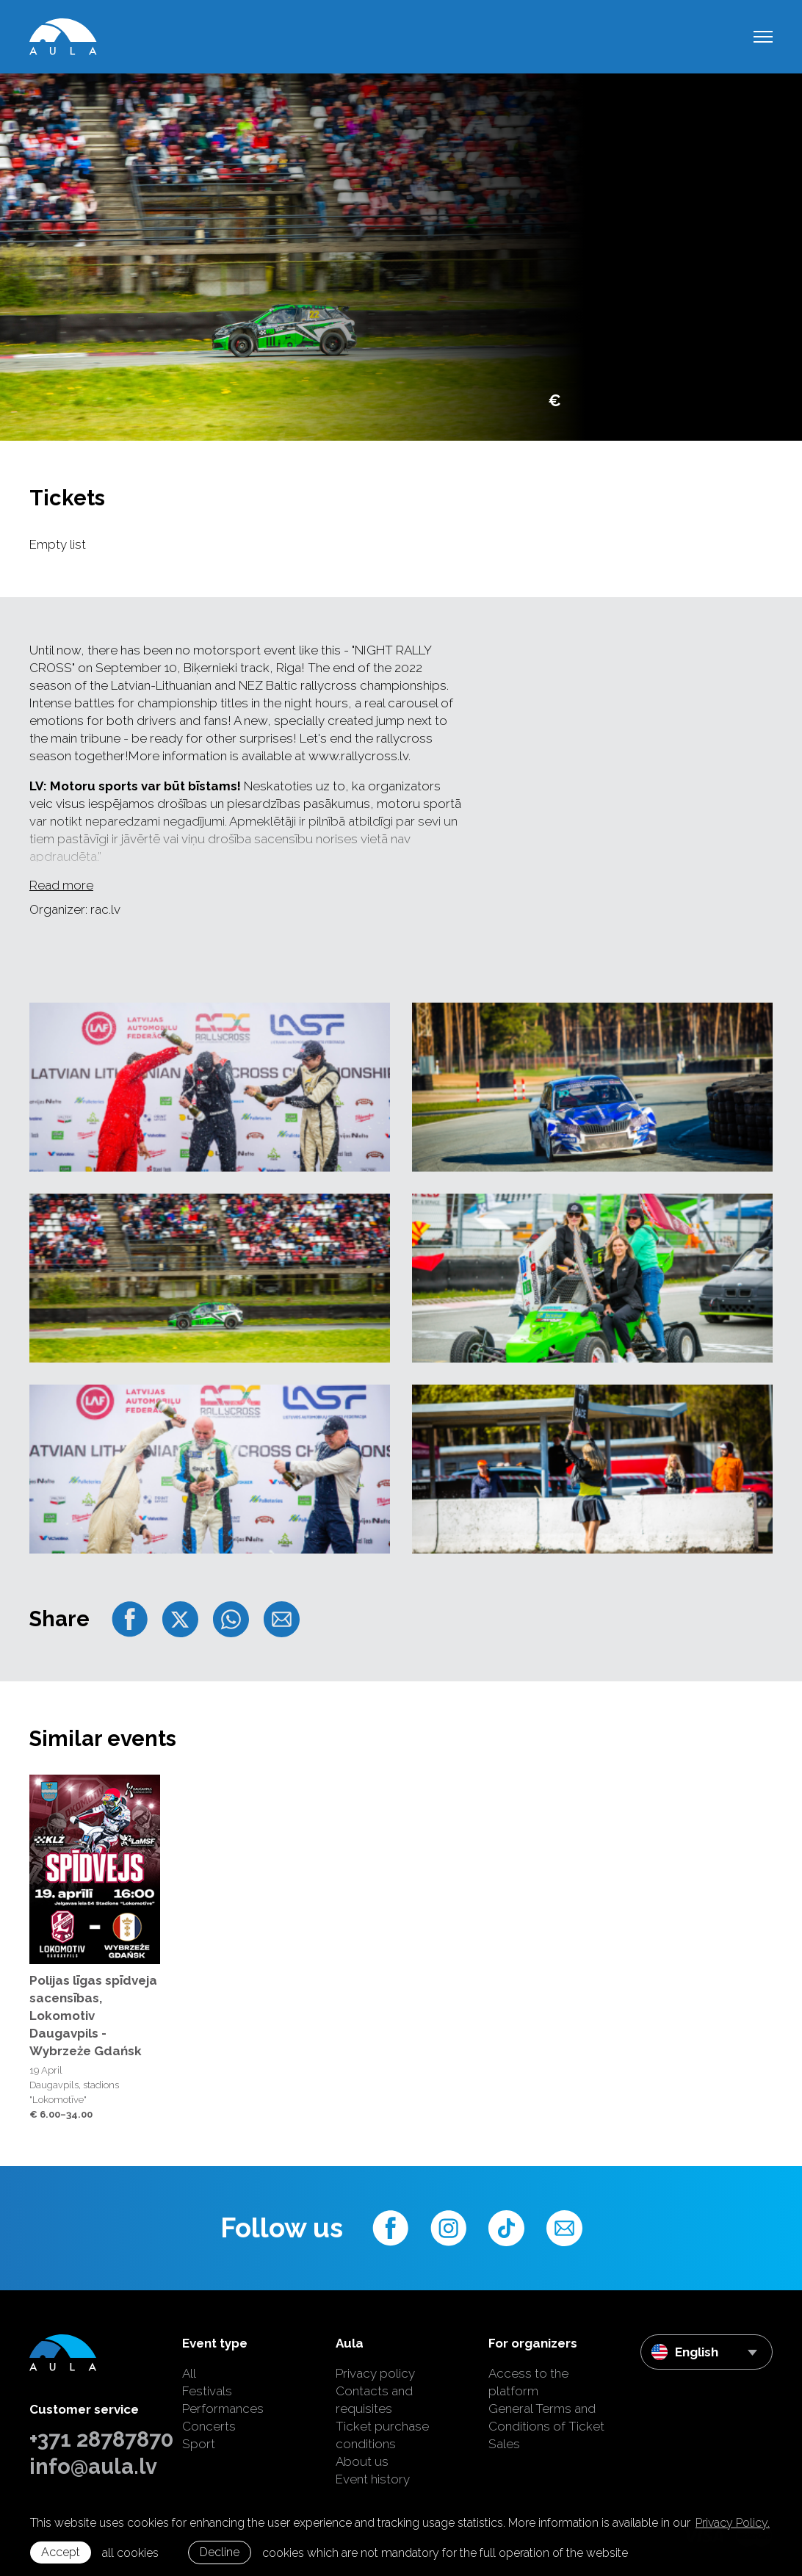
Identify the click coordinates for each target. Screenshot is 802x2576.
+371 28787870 (94, 2439)
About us (362, 2461)
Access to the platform (528, 2382)
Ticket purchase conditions (382, 2435)
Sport (198, 2443)
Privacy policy (375, 2373)
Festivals (207, 2391)
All (189, 2373)
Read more (61, 885)
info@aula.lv (93, 2466)
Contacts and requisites (374, 2400)
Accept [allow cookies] (60, 2552)
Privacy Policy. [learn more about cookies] (733, 2523)
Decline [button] (219, 2552)
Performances (223, 2408)
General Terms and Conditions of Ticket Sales (546, 2426)
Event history (373, 2479)
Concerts (209, 2426)
